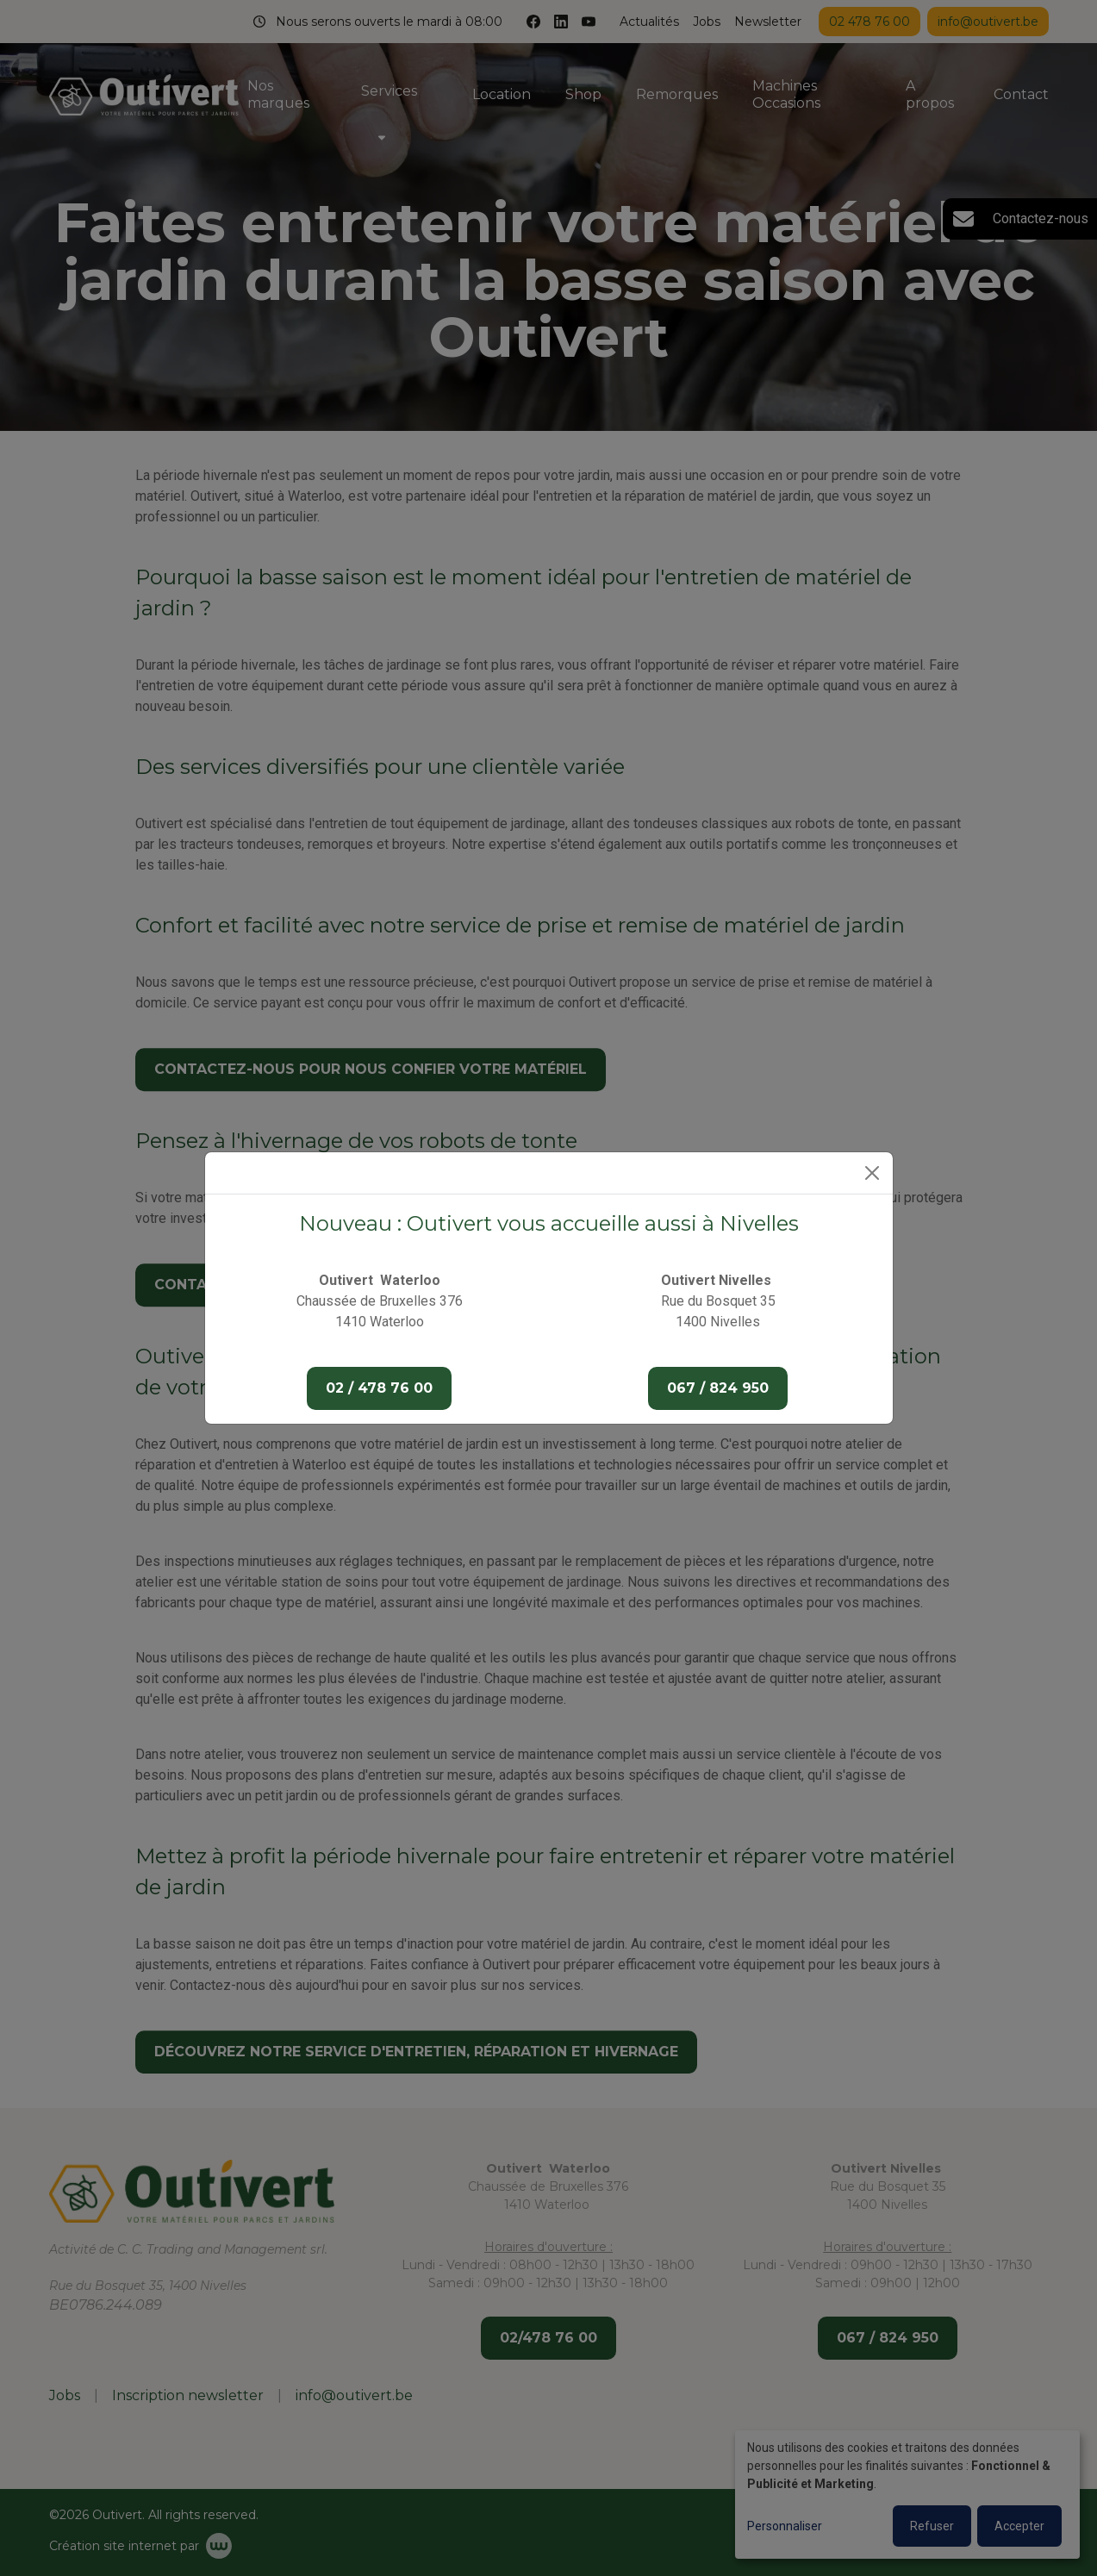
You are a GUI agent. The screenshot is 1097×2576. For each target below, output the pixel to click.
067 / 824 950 (718, 1388)
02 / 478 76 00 (379, 1388)
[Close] (872, 1173)
